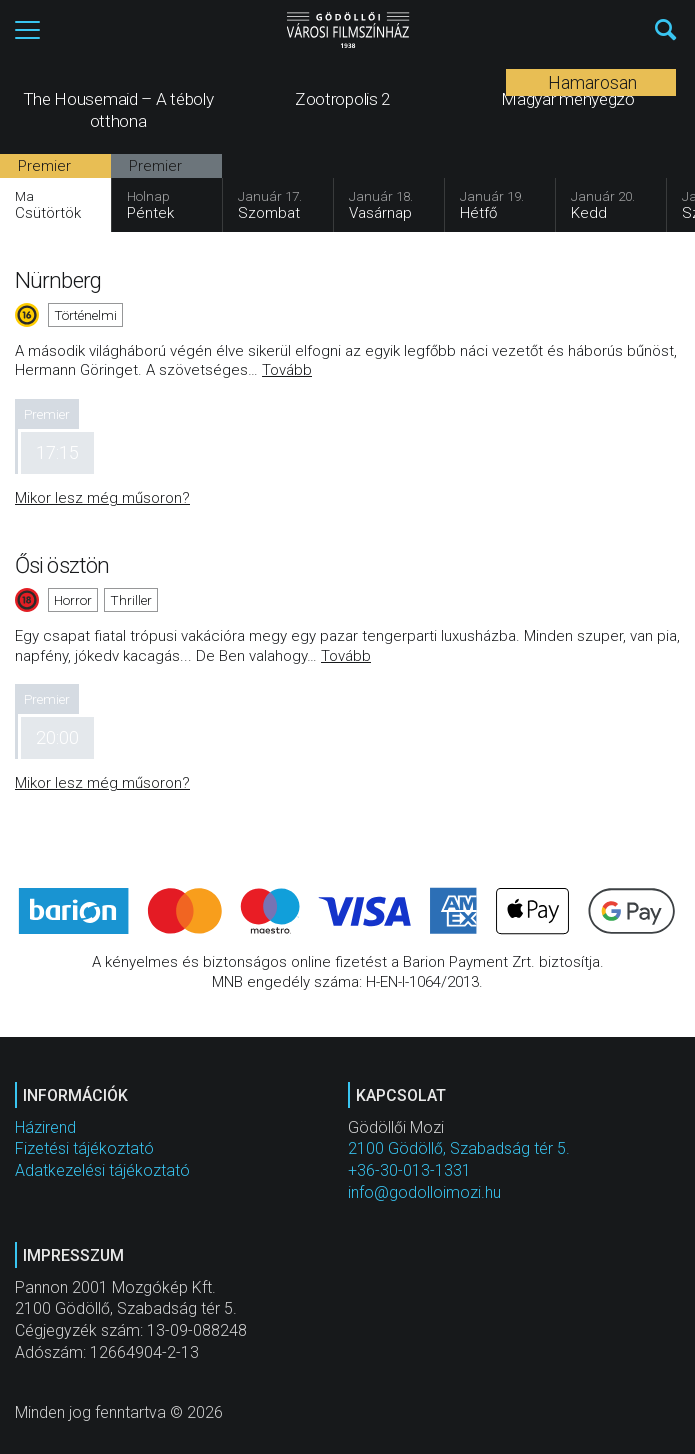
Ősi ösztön (62, 565)
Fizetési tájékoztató (84, 1148)
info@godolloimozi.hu (424, 1192)
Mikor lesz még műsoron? (102, 498)
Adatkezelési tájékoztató (102, 1170)
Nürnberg (58, 280)
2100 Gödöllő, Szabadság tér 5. (459, 1148)
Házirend (45, 1127)
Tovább (287, 370)
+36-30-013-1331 (409, 1170)
